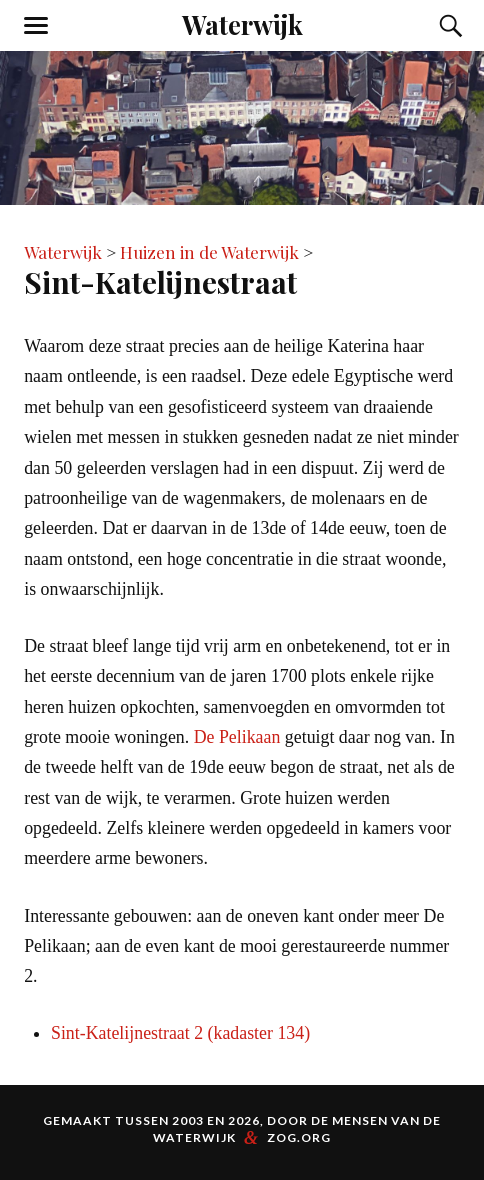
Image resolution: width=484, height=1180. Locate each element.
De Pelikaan (237, 737)
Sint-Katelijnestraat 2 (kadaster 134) (180, 1033)
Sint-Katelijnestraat (160, 281)
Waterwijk (242, 24)
